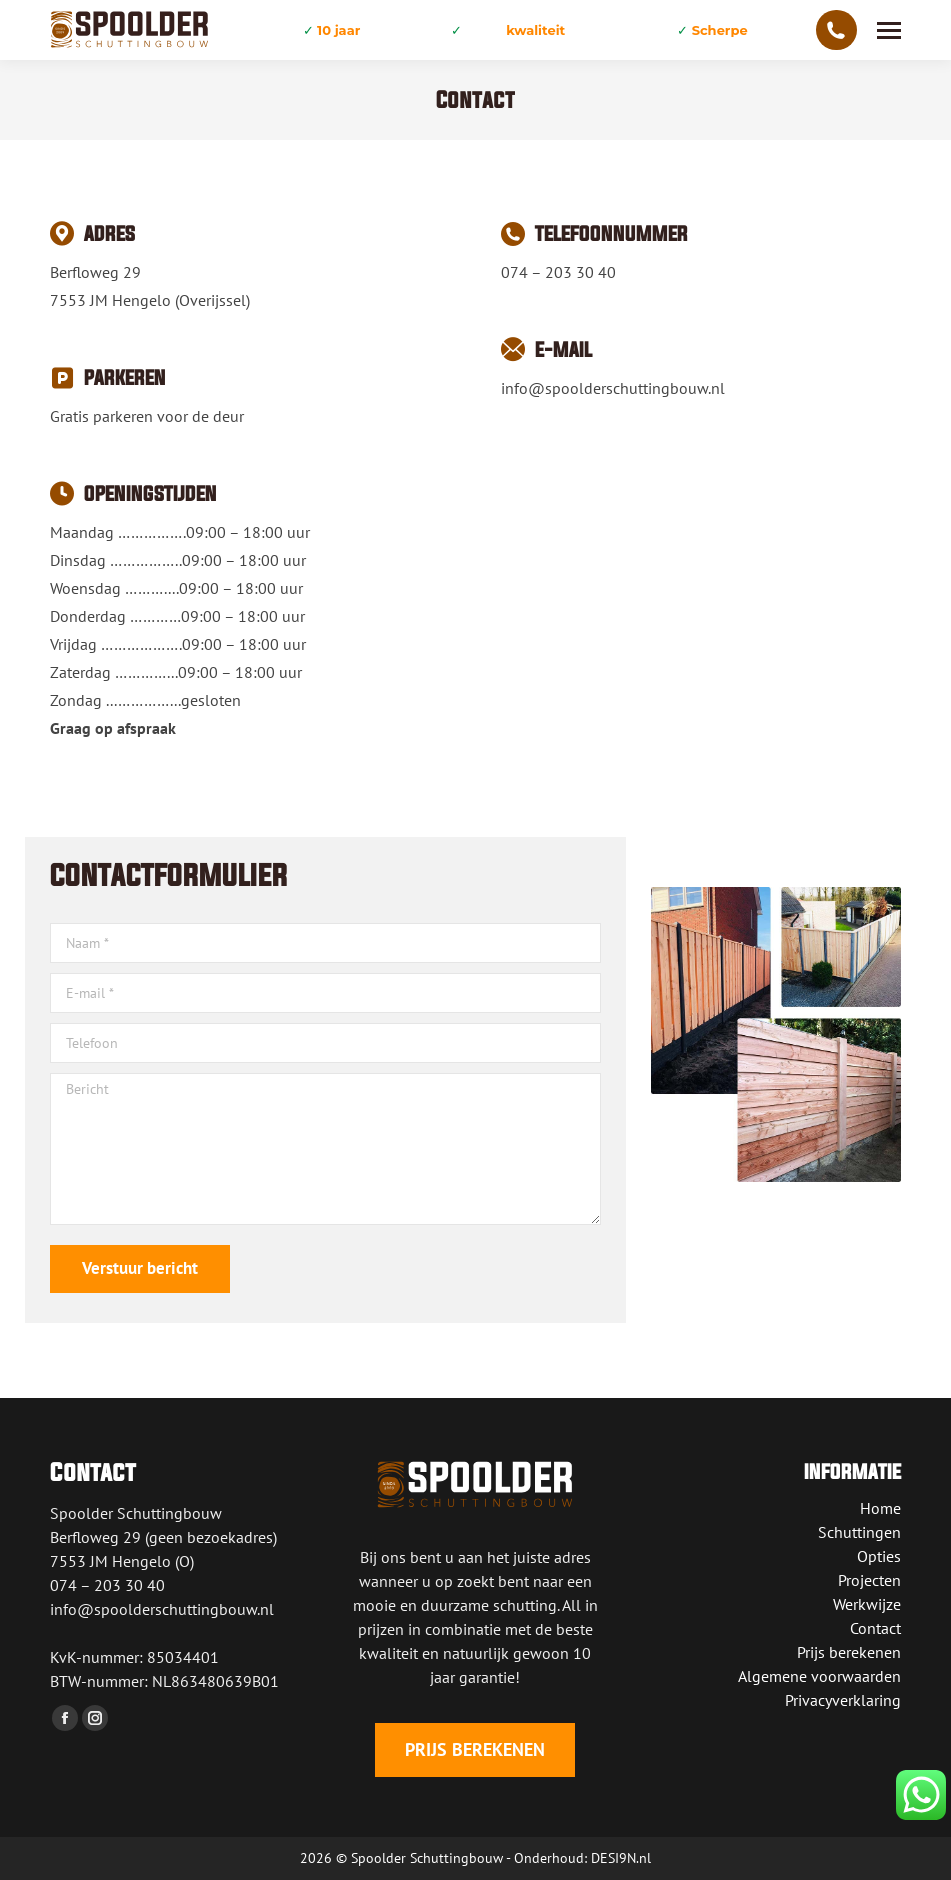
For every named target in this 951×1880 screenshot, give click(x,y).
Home (880, 1508)
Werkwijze (867, 1604)
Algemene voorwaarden (819, 1676)
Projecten (869, 1580)
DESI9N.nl (621, 1858)
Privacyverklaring (843, 1700)
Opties (879, 1556)
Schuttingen (859, 1532)
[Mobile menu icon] (889, 30)
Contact (875, 1628)
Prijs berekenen (849, 1652)
